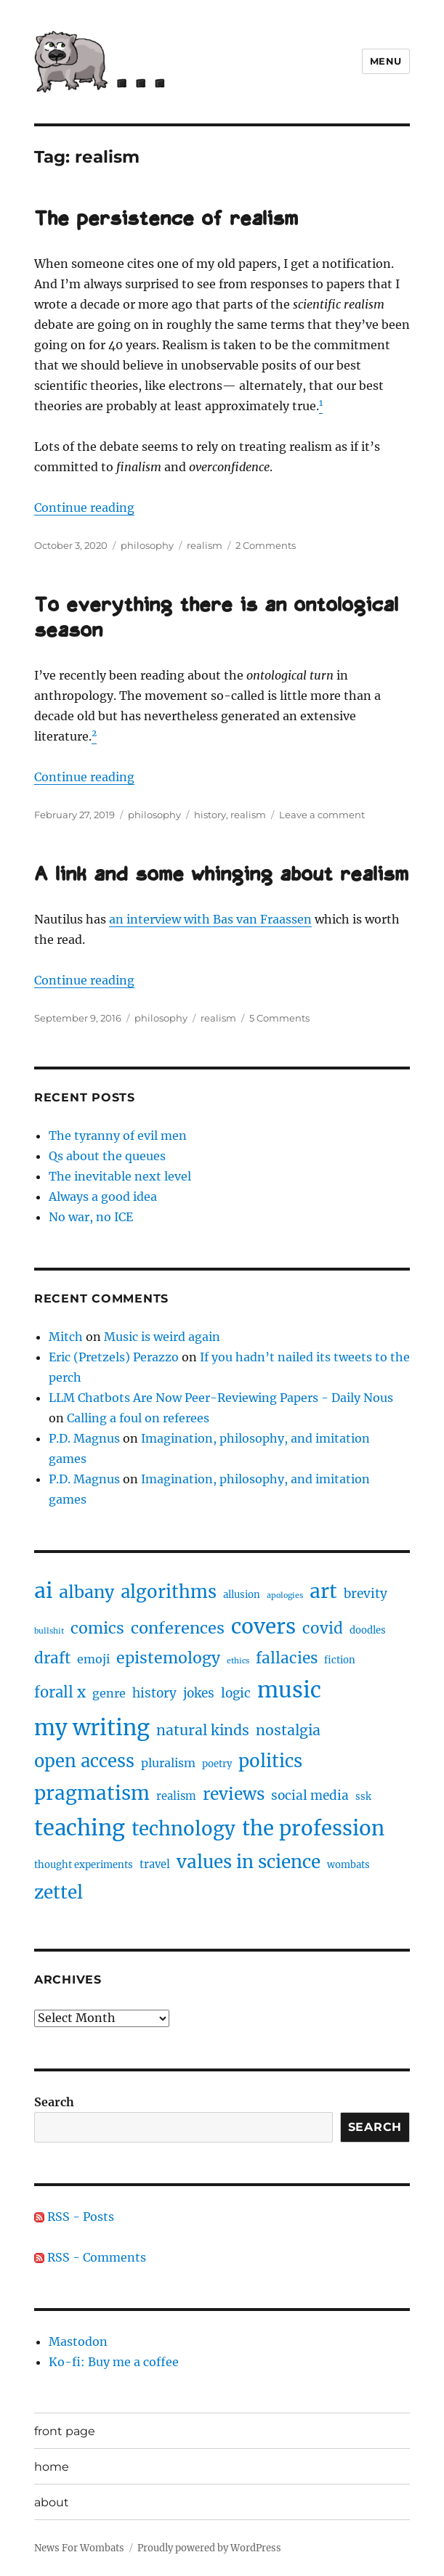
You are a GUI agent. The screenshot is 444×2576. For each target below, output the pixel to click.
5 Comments (279, 1018)
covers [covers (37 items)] (263, 1626)
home (51, 2467)
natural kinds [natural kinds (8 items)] (202, 1730)
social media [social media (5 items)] (310, 1795)
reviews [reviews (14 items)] (234, 1794)
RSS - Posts (74, 2216)
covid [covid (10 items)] (322, 1628)
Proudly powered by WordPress (209, 2548)
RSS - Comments (90, 2257)
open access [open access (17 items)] (84, 1761)
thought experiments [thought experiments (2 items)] (83, 1865)
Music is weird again (162, 1336)
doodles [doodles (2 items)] (368, 1630)
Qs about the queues (107, 1156)
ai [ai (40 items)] (43, 1591)
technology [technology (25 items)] (183, 1829)
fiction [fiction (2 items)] (339, 1660)
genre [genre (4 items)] (109, 1693)
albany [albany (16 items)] (86, 1591)
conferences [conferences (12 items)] (178, 1628)
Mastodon (78, 2341)
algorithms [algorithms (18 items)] (169, 1592)
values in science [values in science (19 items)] (248, 1862)
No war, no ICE (91, 1217)
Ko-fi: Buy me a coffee (114, 2362)
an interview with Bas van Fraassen (210, 919)
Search (54, 2102)
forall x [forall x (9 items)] (60, 1692)
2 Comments (265, 545)
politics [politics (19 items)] (270, 1761)
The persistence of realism (166, 220)
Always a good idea (103, 1196)
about (51, 2502)
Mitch (66, 1336)
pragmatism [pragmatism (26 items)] (92, 1793)
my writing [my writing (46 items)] (92, 1727)
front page (64, 2431)
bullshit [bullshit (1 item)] (49, 1631)
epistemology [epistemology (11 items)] (168, 1658)
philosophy (147, 545)
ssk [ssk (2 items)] (363, 1796)
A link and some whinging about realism (221, 875)
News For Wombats (79, 2548)
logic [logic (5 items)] (236, 1693)
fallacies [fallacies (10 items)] (287, 1658)
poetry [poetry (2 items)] (217, 1764)
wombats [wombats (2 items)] (348, 1865)
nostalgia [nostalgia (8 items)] (288, 1730)
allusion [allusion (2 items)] (241, 1595)
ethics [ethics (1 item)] (238, 1661)
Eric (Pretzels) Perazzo (114, 1357)
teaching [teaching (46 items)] (79, 1827)
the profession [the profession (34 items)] (313, 1828)
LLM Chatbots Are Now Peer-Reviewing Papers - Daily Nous (221, 1397)
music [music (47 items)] (289, 1689)
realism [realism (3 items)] (176, 1796)
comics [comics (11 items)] (97, 1628)
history (210, 814)
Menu (386, 61)
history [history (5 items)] (154, 1693)
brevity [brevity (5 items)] (365, 1594)
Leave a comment (322, 814)
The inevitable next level (120, 1176)
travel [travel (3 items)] (155, 1864)
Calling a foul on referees (138, 1418)
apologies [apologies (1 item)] (285, 1595)
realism (204, 545)
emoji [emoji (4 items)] (93, 1659)
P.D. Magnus (84, 1438)
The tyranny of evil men (118, 1135)
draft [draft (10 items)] (52, 1658)
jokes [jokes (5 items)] (198, 1693)
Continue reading (84, 507)
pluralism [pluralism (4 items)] (168, 1763)
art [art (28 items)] (323, 1591)
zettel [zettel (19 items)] (58, 1892)
